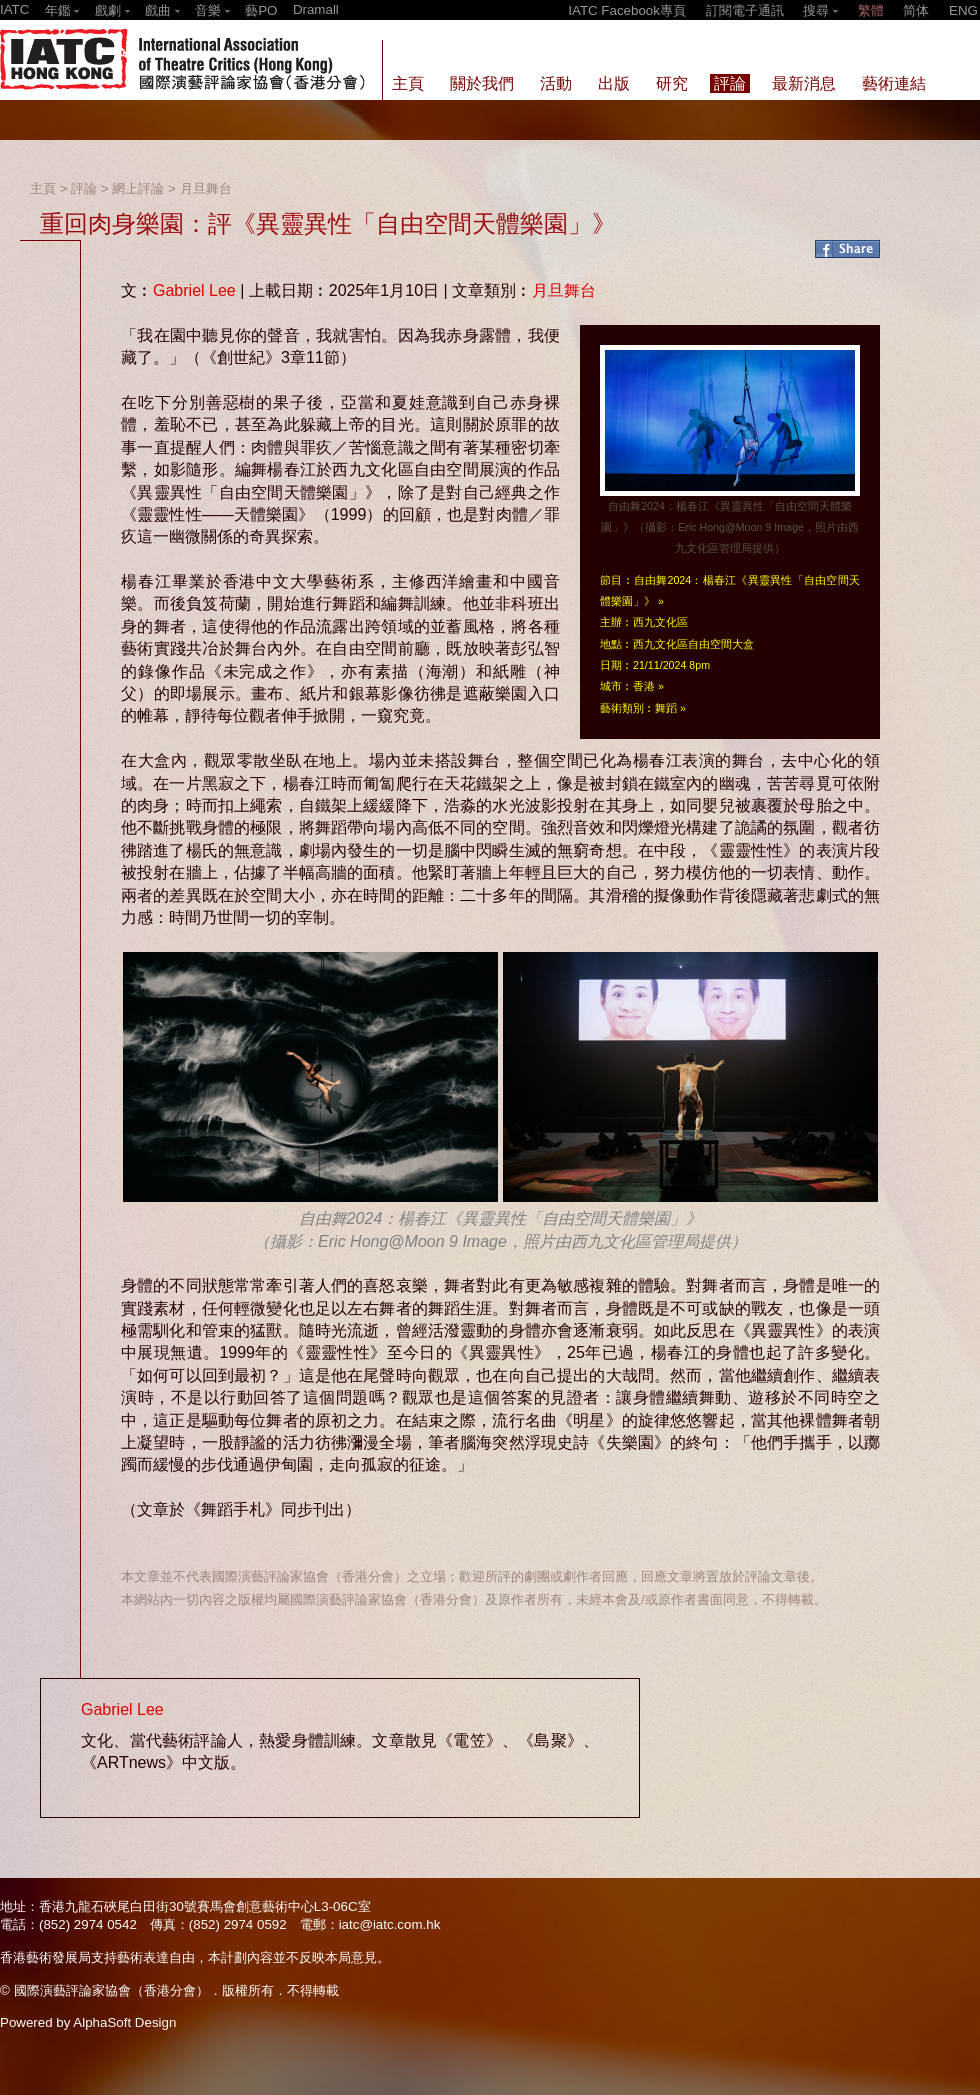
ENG (963, 10)
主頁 (43, 188)
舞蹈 (666, 708)
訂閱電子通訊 (745, 10)
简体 (916, 10)
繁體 (871, 10)
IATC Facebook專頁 (627, 10)
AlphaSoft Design (124, 2022)
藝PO (261, 10)
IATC (14, 9)
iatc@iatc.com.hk (390, 1924)
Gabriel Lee (194, 290)
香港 (644, 686)
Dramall (316, 9)
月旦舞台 (206, 188)
